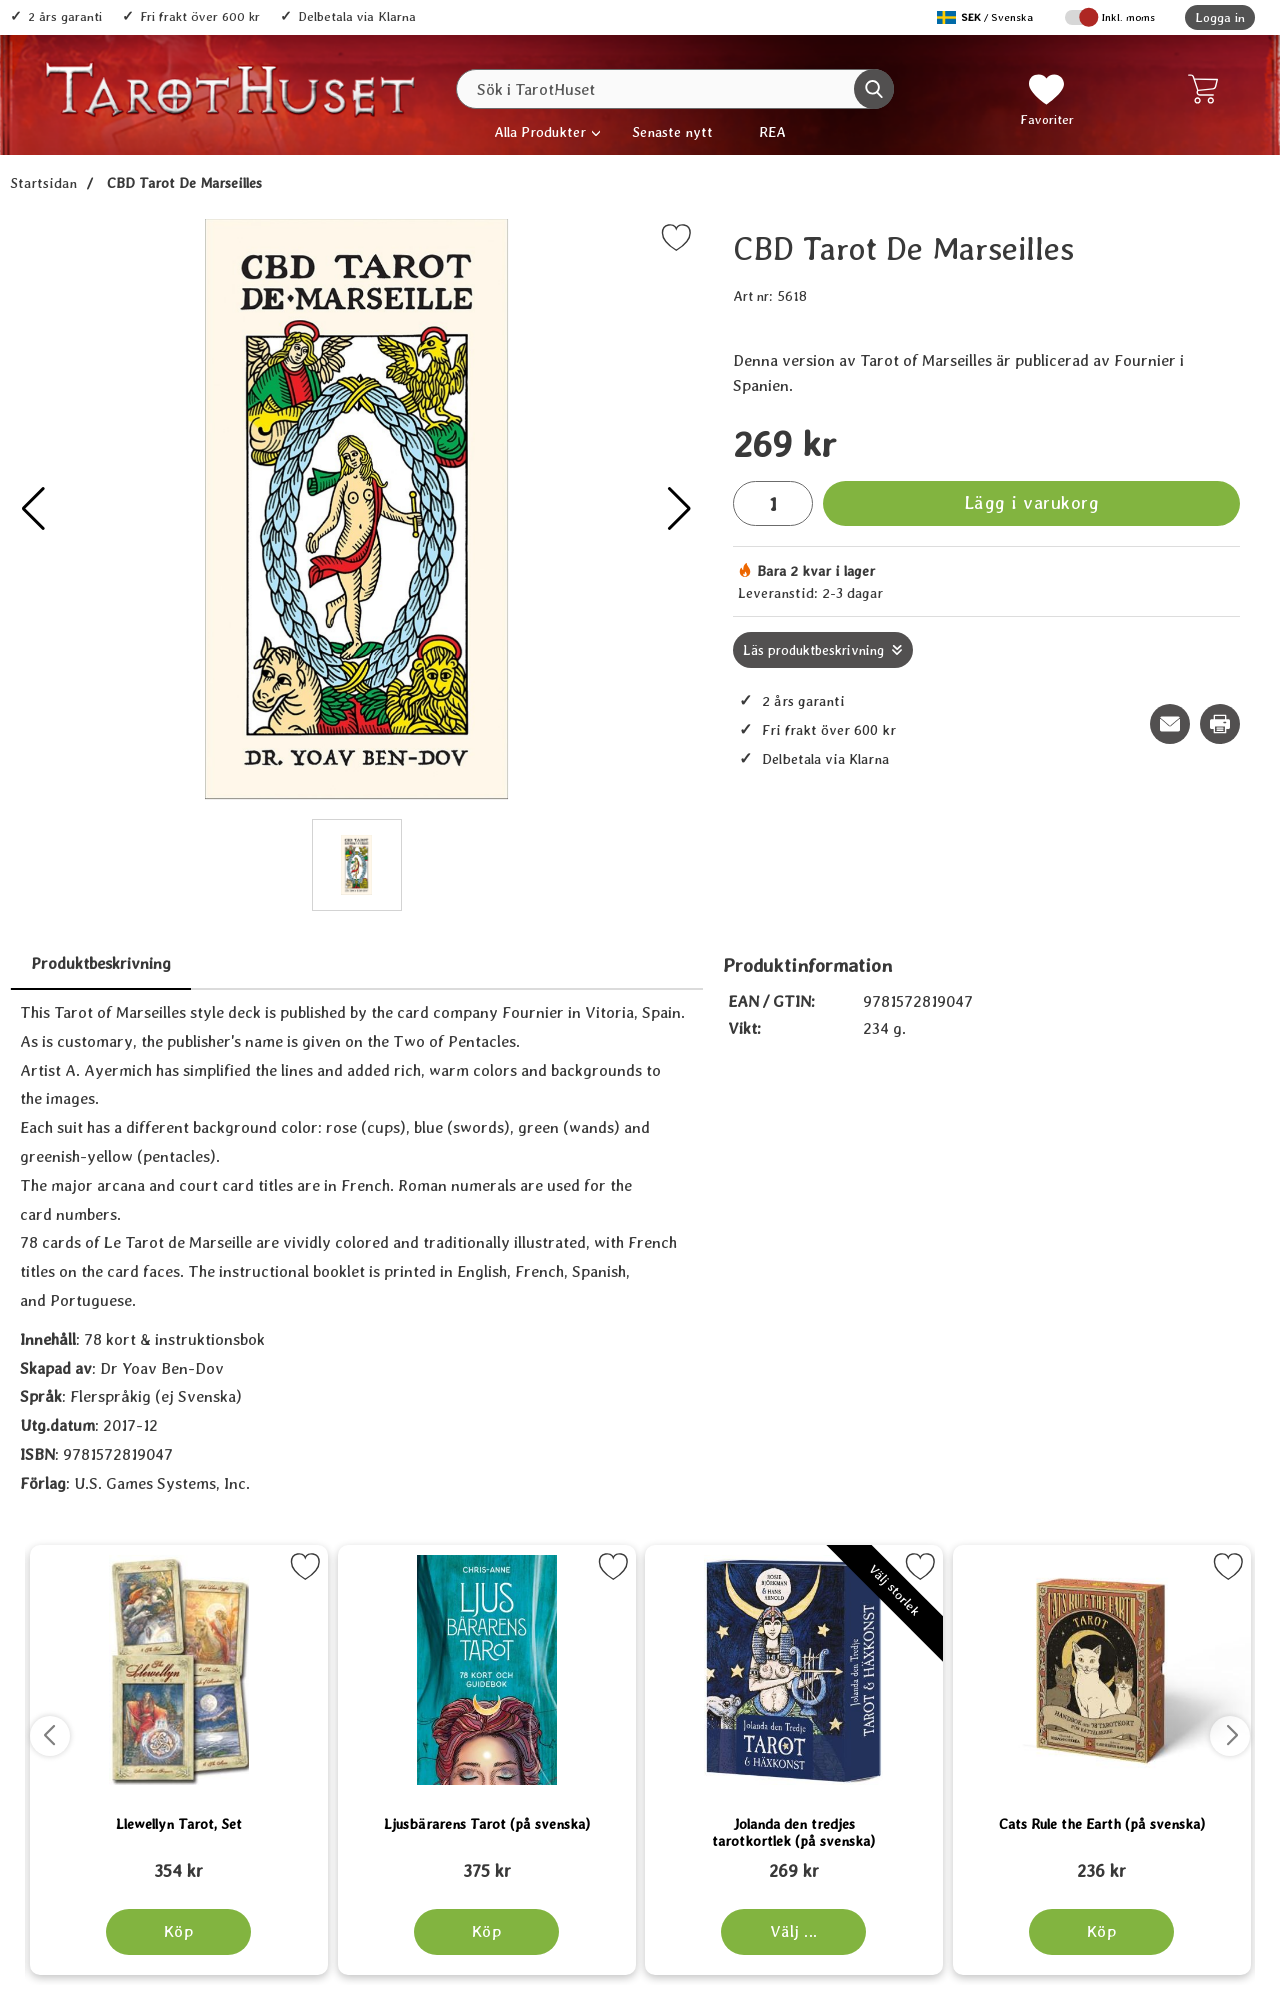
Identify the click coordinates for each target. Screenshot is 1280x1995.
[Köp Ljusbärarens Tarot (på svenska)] (486, 1932)
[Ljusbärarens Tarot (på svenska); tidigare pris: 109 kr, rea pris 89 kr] (487, 1862)
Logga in (1220, 17)
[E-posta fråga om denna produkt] (1170, 724)
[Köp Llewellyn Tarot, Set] (178, 1932)
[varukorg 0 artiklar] (1207, 89)
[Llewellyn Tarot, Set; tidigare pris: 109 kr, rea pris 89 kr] (179, 1862)
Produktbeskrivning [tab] (101, 963)
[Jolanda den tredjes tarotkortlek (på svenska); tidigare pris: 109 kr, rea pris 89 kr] (794, 1862)
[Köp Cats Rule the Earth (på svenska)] (1101, 1932)
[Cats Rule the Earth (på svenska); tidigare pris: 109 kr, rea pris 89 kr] (1102, 1862)
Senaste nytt (672, 131)
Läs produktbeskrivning (813, 650)
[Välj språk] (987, 17)
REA (772, 131)
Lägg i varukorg (1032, 502)
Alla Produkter (540, 131)
